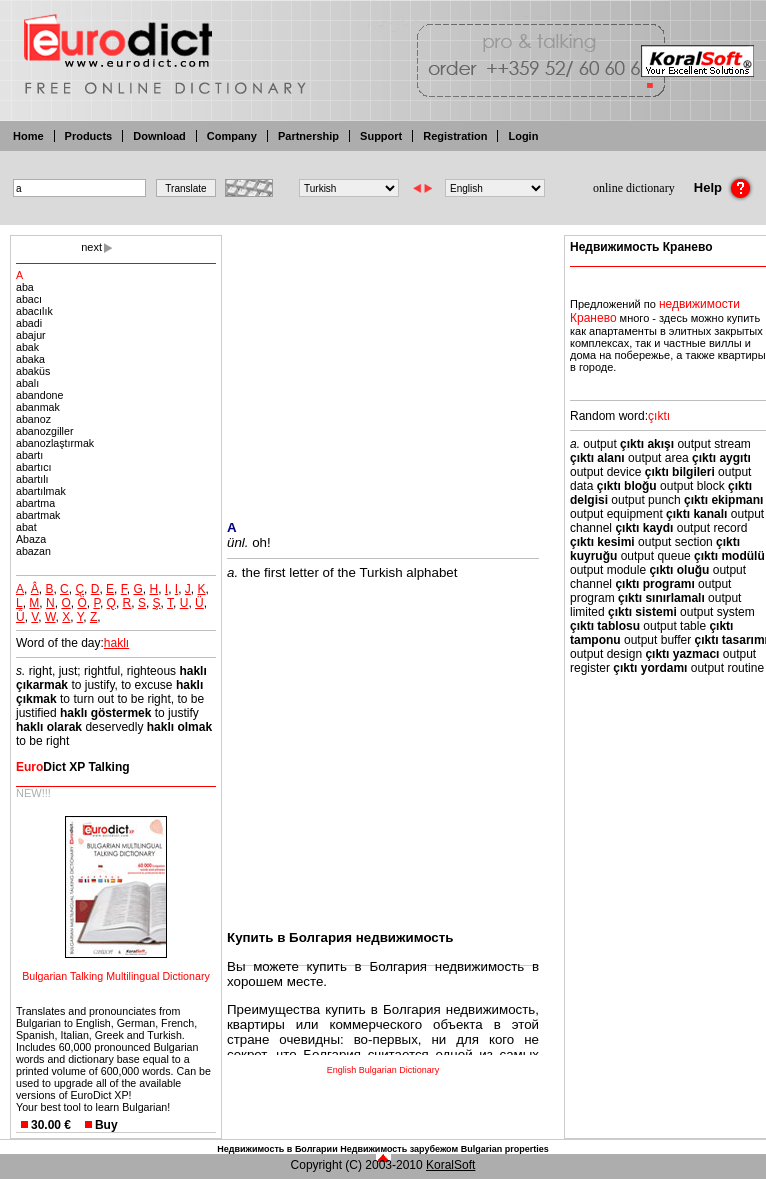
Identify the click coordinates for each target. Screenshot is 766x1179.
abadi (29, 323)
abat (26, 527)
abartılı (32, 479)
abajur (31, 335)
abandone (39, 395)
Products (89, 136)
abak (27, 347)
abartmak (38, 515)
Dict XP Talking (73, 767)
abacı (29, 299)
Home (28, 136)
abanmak (38, 407)
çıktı (659, 416)
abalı (27, 383)
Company (232, 136)
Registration (455, 136)
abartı (29, 455)
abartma (35, 503)
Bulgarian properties (505, 1149)
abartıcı (34, 467)
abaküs (33, 371)
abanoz (33, 419)
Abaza (31, 539)
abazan (33, 551)
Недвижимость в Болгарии (277, 1149)
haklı (116, 643)
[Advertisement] (383, 365)
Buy (106, 1125)
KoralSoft (450, 1165)
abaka (30, 359)
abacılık (34, 311)
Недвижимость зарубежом (399, 1149)
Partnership (308, 136)
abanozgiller (44, 431)
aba (25, 287)
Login (523, 136)
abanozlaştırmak (55, 443)
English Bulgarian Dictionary (383, 1070)
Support (381, 136)
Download (159, 136)
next (91, 247)
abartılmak (41, 491)
